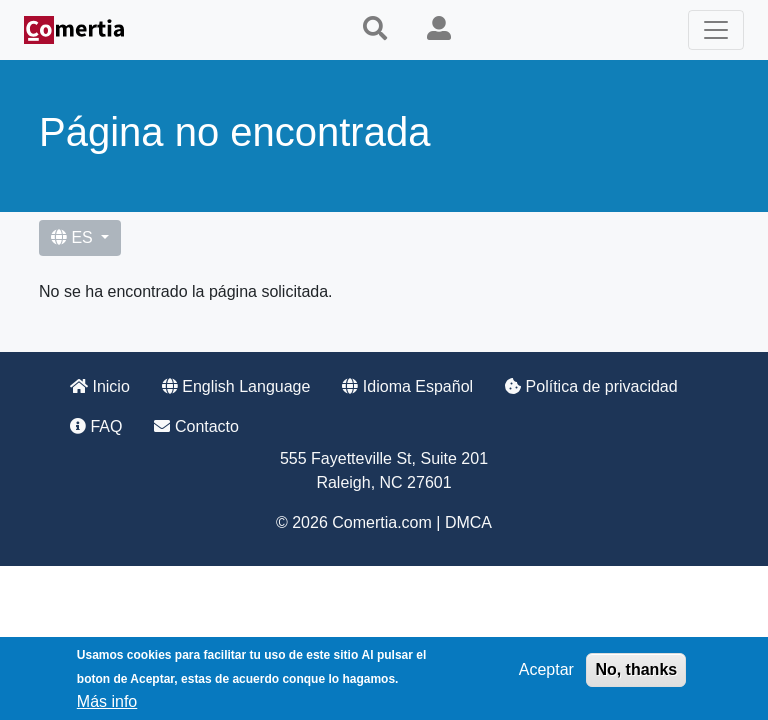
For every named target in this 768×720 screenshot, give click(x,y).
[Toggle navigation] (716, 30)
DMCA (468, 522)
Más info (107, 705)
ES (74, 237)
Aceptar (546, 673)
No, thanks (636, 673)
